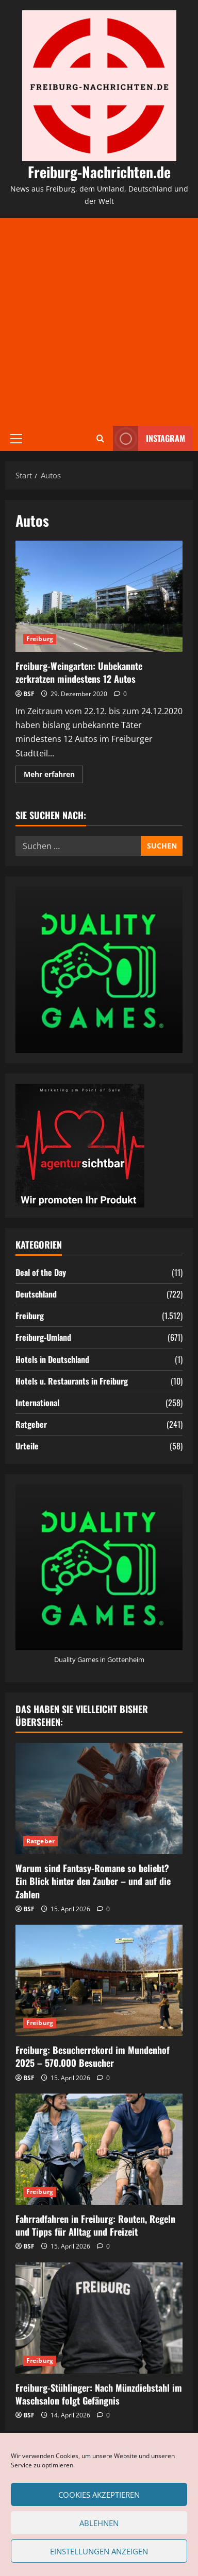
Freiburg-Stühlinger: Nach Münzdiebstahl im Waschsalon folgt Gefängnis (98, 2394)
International (37, 1402)
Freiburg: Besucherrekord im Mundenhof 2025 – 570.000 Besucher (92, 2056)
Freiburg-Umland (43, 1337)
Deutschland (36, 1294)
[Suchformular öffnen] (100, 438)
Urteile (27, 1446)
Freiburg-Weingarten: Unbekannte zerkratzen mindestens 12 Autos (99, 596)
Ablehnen (99, 2523)
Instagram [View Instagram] (149, 438)
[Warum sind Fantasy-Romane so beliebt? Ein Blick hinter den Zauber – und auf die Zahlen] (99, 1798)
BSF (29, 693)
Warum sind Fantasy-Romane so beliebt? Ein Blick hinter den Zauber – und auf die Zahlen (93, 1880)
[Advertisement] (99, 322)
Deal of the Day (40, 1272)
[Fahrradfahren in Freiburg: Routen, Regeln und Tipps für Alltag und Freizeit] (99, 2149)
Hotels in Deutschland (52, 1359)
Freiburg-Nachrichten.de (99, 171)
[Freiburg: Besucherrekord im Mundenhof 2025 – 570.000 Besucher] (99, 1980)
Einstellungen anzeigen (99, 2551)
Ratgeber (31, 1424)
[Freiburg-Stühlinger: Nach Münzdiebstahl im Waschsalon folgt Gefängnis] (99, 2318)
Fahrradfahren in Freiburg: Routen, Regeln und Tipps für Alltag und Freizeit (95, 2225)
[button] (16, 438)
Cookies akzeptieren (99, 2494)
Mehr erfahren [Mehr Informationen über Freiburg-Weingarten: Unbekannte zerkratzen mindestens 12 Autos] (53, 776)
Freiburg (39, 638)
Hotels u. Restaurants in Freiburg (71, 1381)
